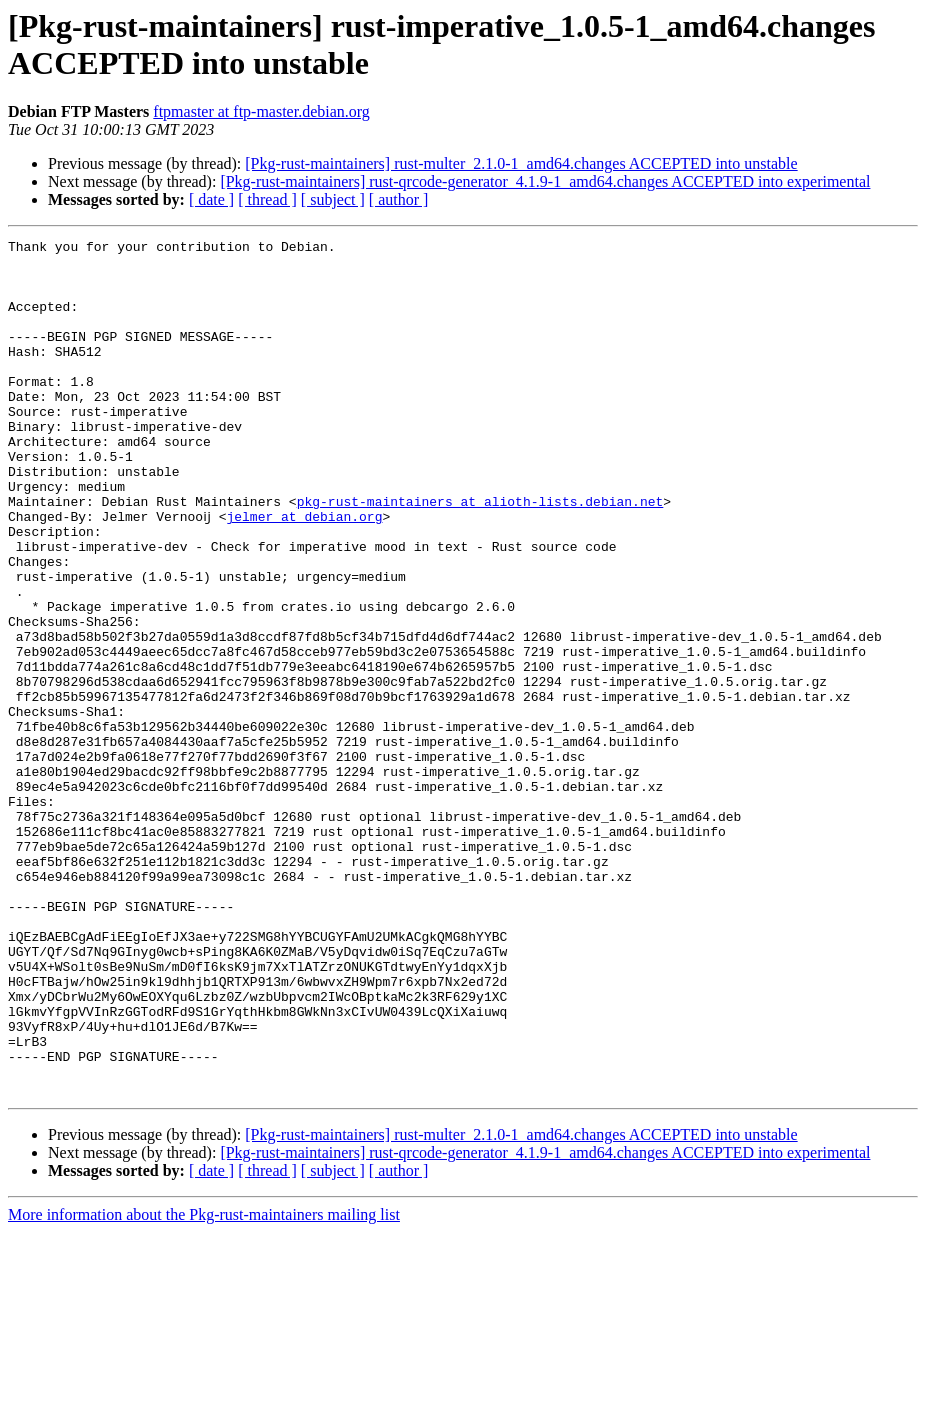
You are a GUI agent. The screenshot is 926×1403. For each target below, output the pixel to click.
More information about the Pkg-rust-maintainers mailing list (204, 1385)
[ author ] (399, 199)
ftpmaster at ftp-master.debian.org (261, 111)
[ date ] (211, 199)
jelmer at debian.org (304, 573)
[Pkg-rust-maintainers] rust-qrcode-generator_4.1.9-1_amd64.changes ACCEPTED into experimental (545, 181)
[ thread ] (267, 199)
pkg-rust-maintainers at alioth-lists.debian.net (480, 555)
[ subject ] (333, 199)
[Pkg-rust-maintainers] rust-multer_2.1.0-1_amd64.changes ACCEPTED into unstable (521, 163)
